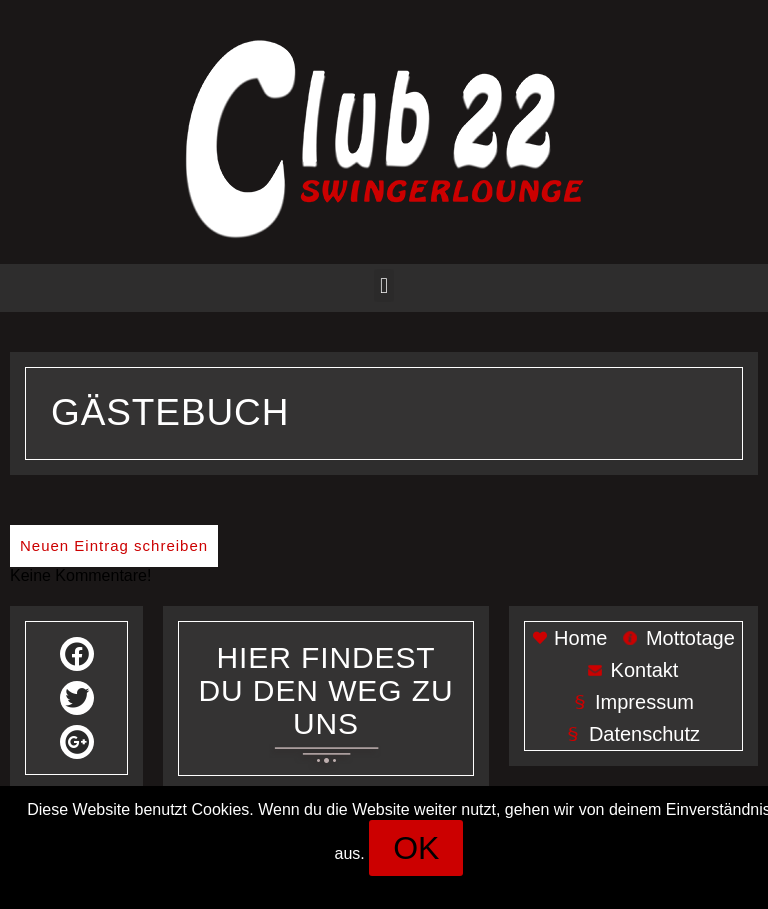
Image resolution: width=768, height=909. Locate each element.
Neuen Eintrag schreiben (114, 545)
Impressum (344, 884)
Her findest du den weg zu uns (326, 690)
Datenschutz (448, 884)
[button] (383, 285)
